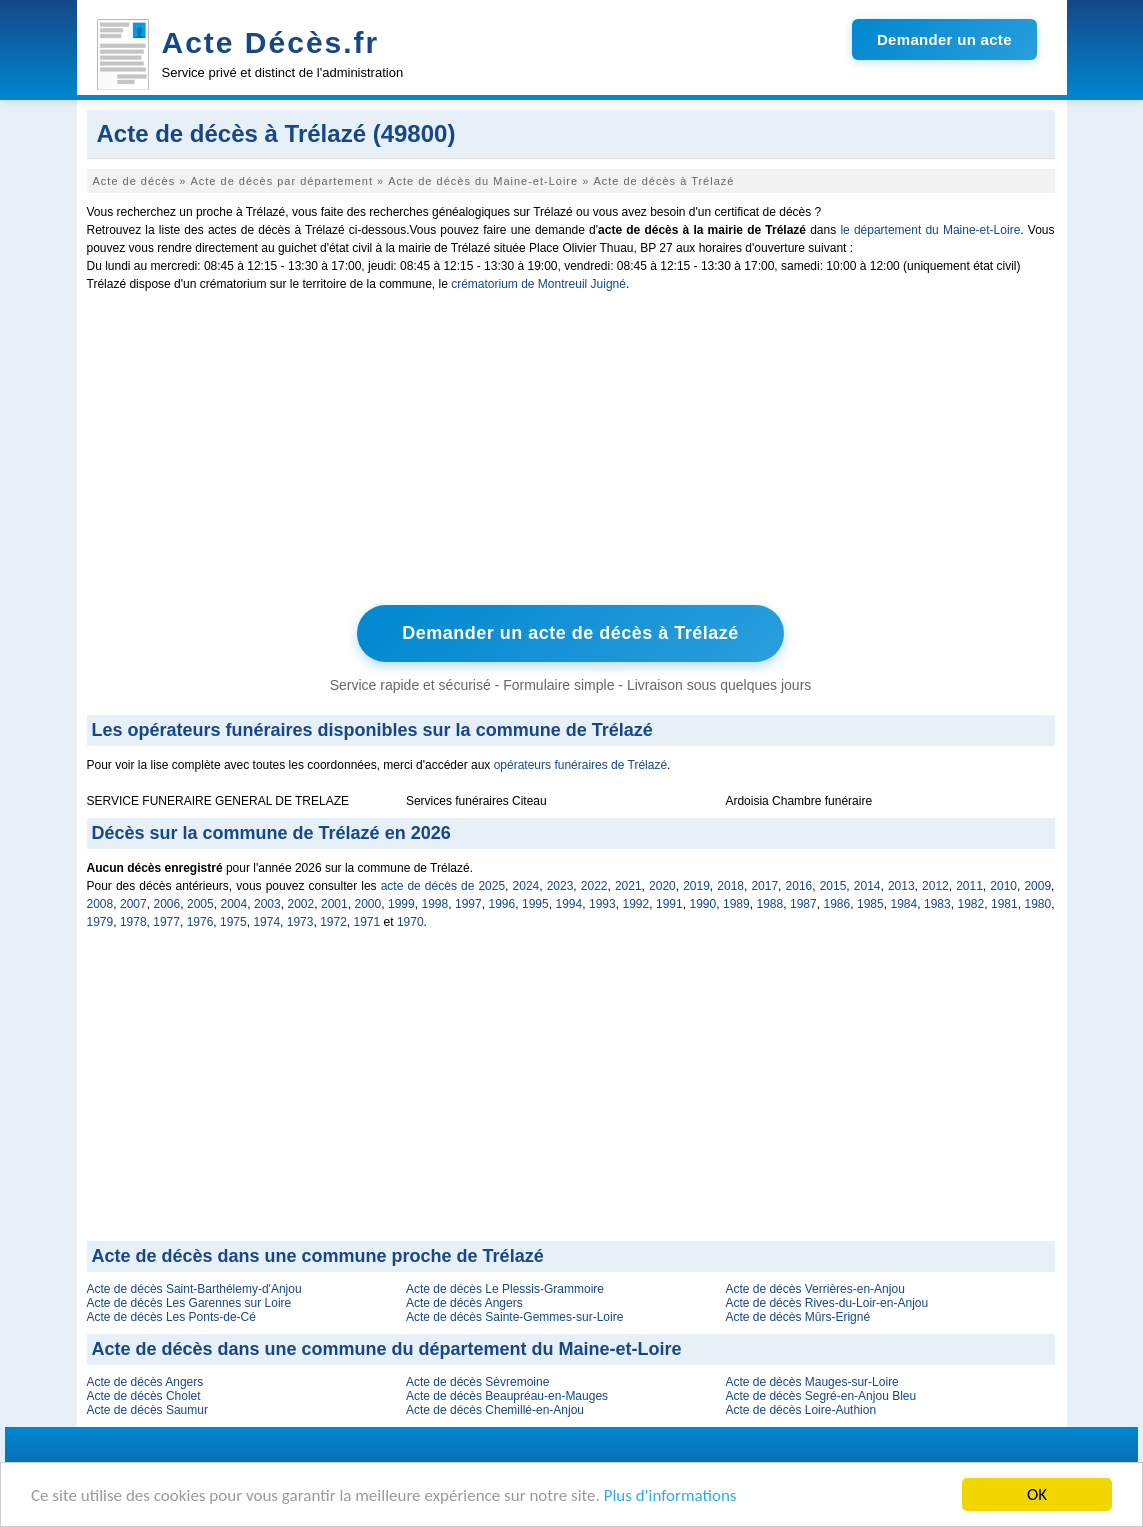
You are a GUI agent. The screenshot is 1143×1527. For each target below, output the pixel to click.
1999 (401, 904)
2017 (764, 886)
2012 (935, 886)
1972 (333, 922)
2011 (969, 886)
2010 (1003, 886)
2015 (833, 886)
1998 (435, 904)
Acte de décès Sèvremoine (477, 1382)
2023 (560, 886)
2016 (799, 886)
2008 (100, 904)
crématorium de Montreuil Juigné (538, 284)
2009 (1037, 886)
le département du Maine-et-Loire (930, 230)
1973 (300, 922)
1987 (803, 904)
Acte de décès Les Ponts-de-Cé (171, 1317)
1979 (100, 922)
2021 (628, 886)
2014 (867, 886)
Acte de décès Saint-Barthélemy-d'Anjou (194, 1289)
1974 (266, 922)
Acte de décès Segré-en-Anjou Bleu (820, 1396)
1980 (1038, 904)
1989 (736, 904)
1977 (166, 922)
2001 (334, 904)
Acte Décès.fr (271, 42)
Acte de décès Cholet (144, 1396)
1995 (535, 904)
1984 (904, 904)
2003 (267, 904)
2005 (200, 904)
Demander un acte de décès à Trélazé (570, 633)
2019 (696, 886)
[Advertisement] (571, 453)
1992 (636, 904)
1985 (870, 904)
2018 (730, 886)
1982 (971, 904)
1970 (410, 922)
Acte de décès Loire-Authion (800, 1410)
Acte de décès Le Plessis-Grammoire (505, 1289)
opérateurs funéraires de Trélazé (580, 765)
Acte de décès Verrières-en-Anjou (814, 1289)
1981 (1004, 904)
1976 (200, 922)
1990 (703, 904)
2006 (167, 904)
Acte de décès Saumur (147, 1410)
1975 (233, 922)
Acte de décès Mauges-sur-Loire (811, 1382)
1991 (669, 904)
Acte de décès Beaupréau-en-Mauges (507, 1396)
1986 (837, 904)
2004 (234, 904)
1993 (602, 904)
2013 (901, 886)
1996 (502, 904)
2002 (301, 904)
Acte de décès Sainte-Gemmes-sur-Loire (514, 1317)
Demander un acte (944, 39)
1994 (569, 904)
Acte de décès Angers (464, 1303)
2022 (594, 886)
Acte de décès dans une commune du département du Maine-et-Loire (387, 1349)
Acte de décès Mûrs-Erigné (797, 1317)
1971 (367, 922)
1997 (468, 904)
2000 (368, 904)
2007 (133, 904)
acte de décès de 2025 (443, 886)
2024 (526, 886)
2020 (662, 886)
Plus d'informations (670, 1495)
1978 (133, 922)
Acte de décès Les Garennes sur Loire (189, 1303)
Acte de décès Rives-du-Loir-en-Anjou (826, 1303)
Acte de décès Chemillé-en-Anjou (495, 1410)
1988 (770, 904)
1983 (937, 904)
